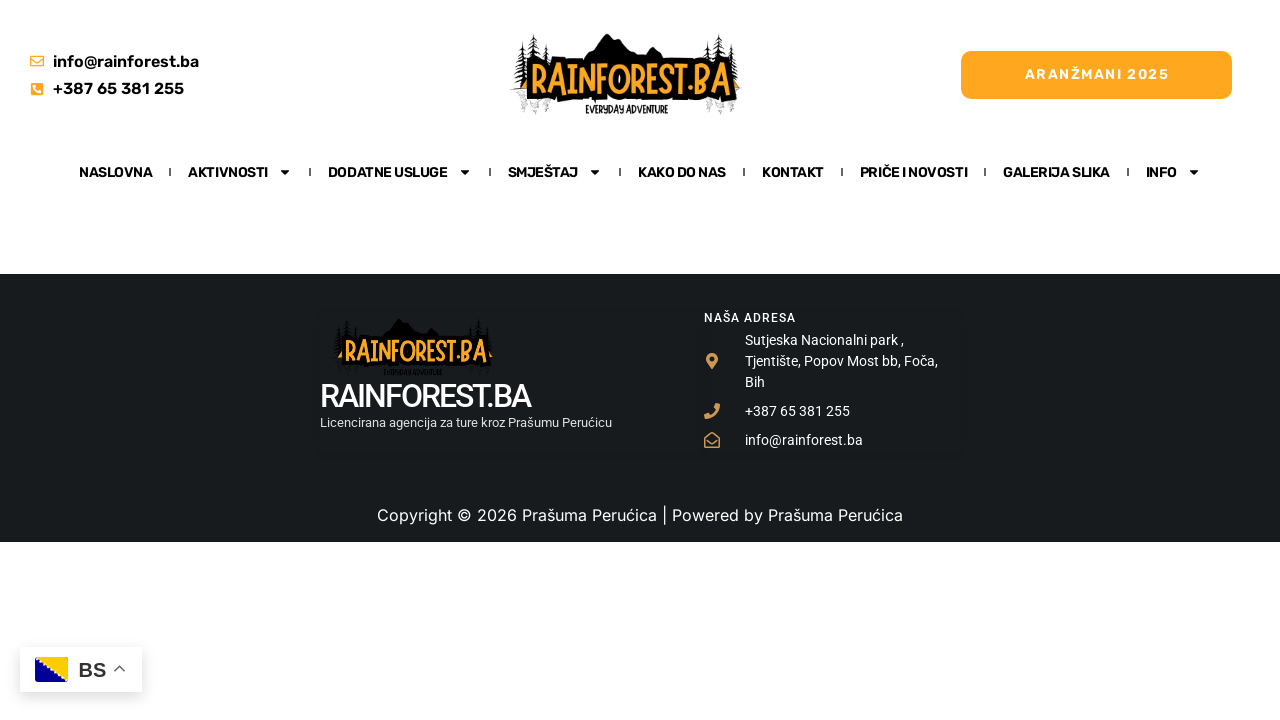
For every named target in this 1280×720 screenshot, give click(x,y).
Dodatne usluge (400, 172)
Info (1173, 172)
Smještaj (555, 172)
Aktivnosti (240, 172)
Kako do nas (682, 172)
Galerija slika (1056, 172)
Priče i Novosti (913, 172)
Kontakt (793, 172)
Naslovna (115, 172)
